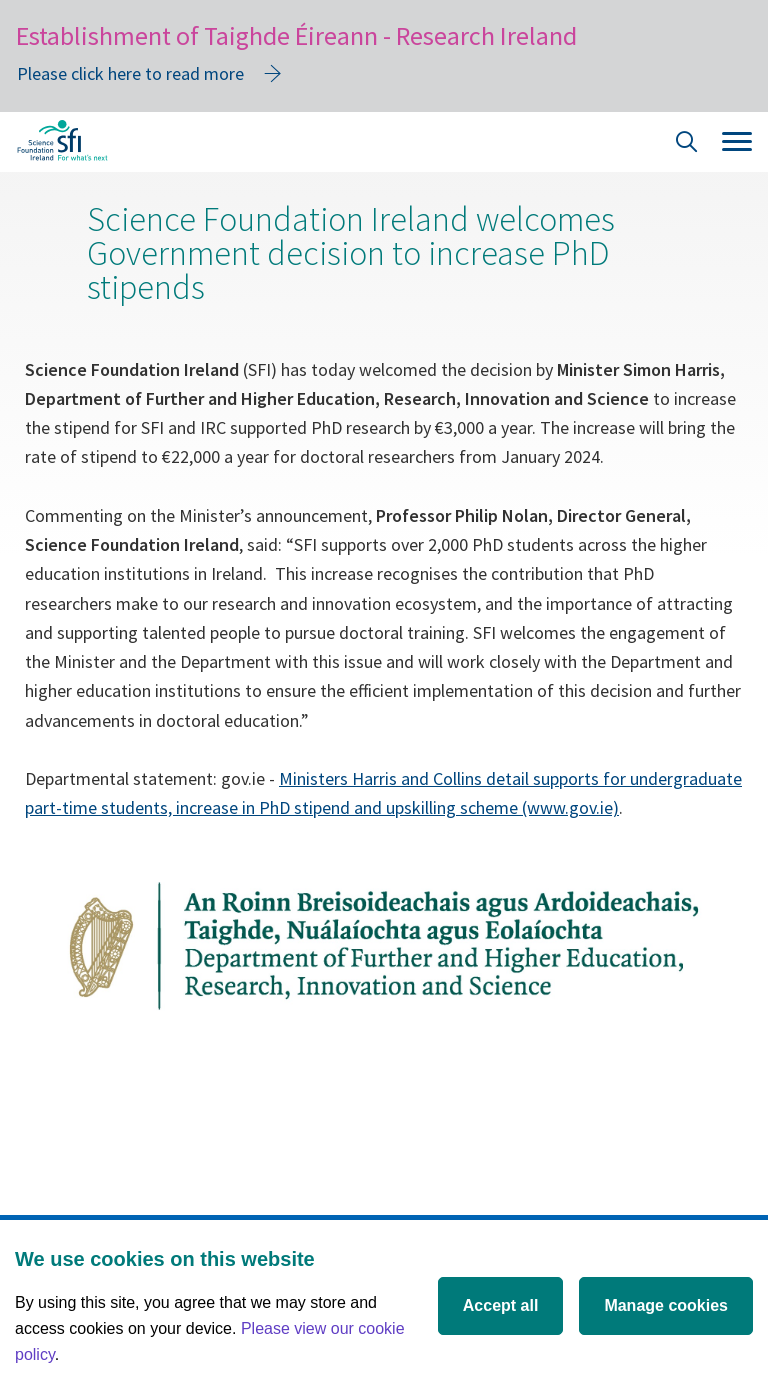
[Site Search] (687, 144)
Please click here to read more (130, 73)
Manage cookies (666, 1305)
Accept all (501, 1305)
